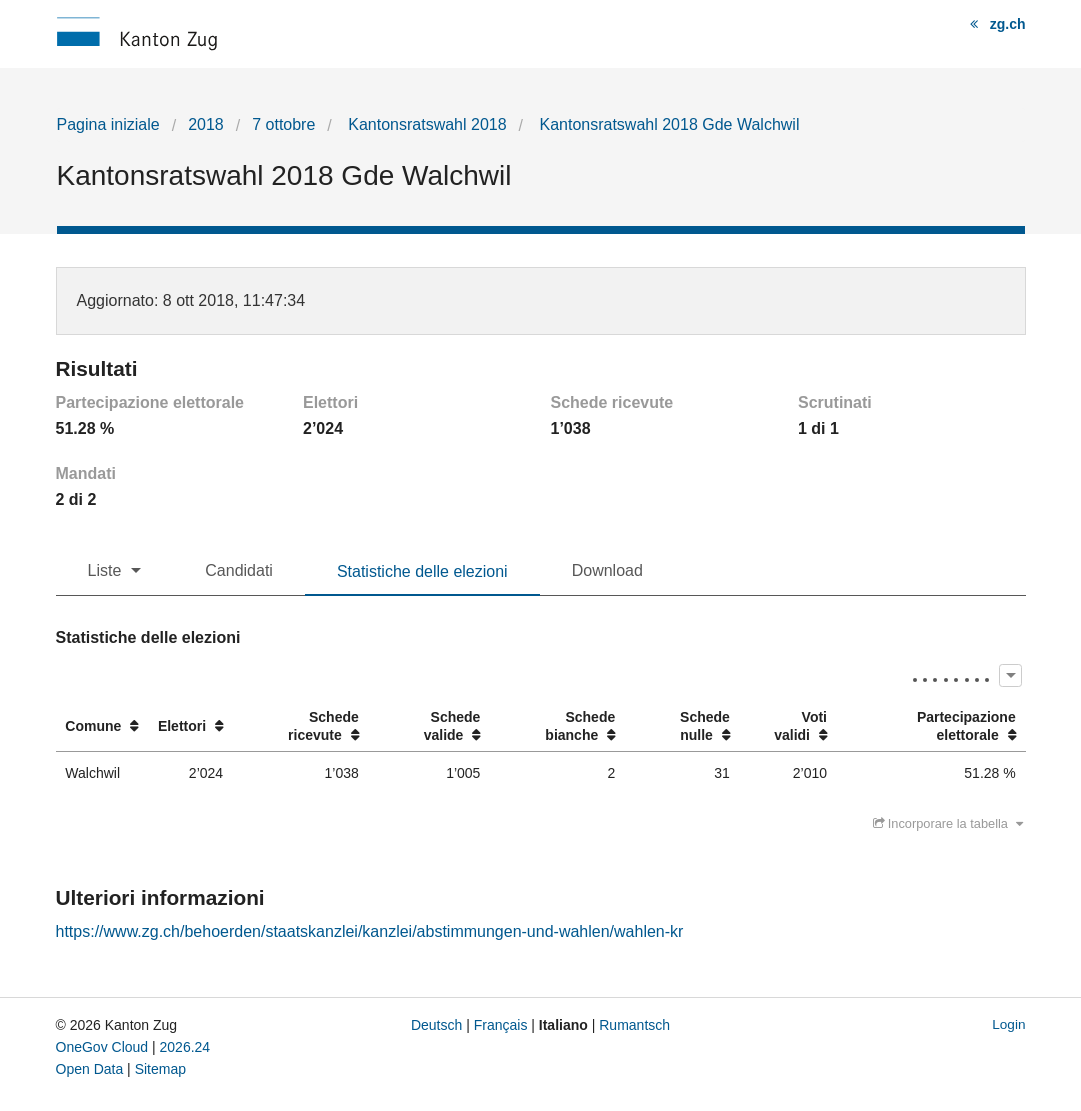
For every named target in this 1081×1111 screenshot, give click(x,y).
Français (501, 1025)
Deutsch (436, 1025)
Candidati (239, 570)
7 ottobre (283, 124)
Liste (105, 570)
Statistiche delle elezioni (422, 571)
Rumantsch (634, 1025)
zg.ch (1008, 24)
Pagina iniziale (108, 124)
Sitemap (160, 1069)
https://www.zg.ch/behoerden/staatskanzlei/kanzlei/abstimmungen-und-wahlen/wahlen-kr (370, 931)
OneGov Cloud (102, 1047)
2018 (206, 124)
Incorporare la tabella (948, 823)
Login (1008, 1024)
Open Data (90, 1069)
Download (607, 570)
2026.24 (185, 1047)
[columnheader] (102, 726)
